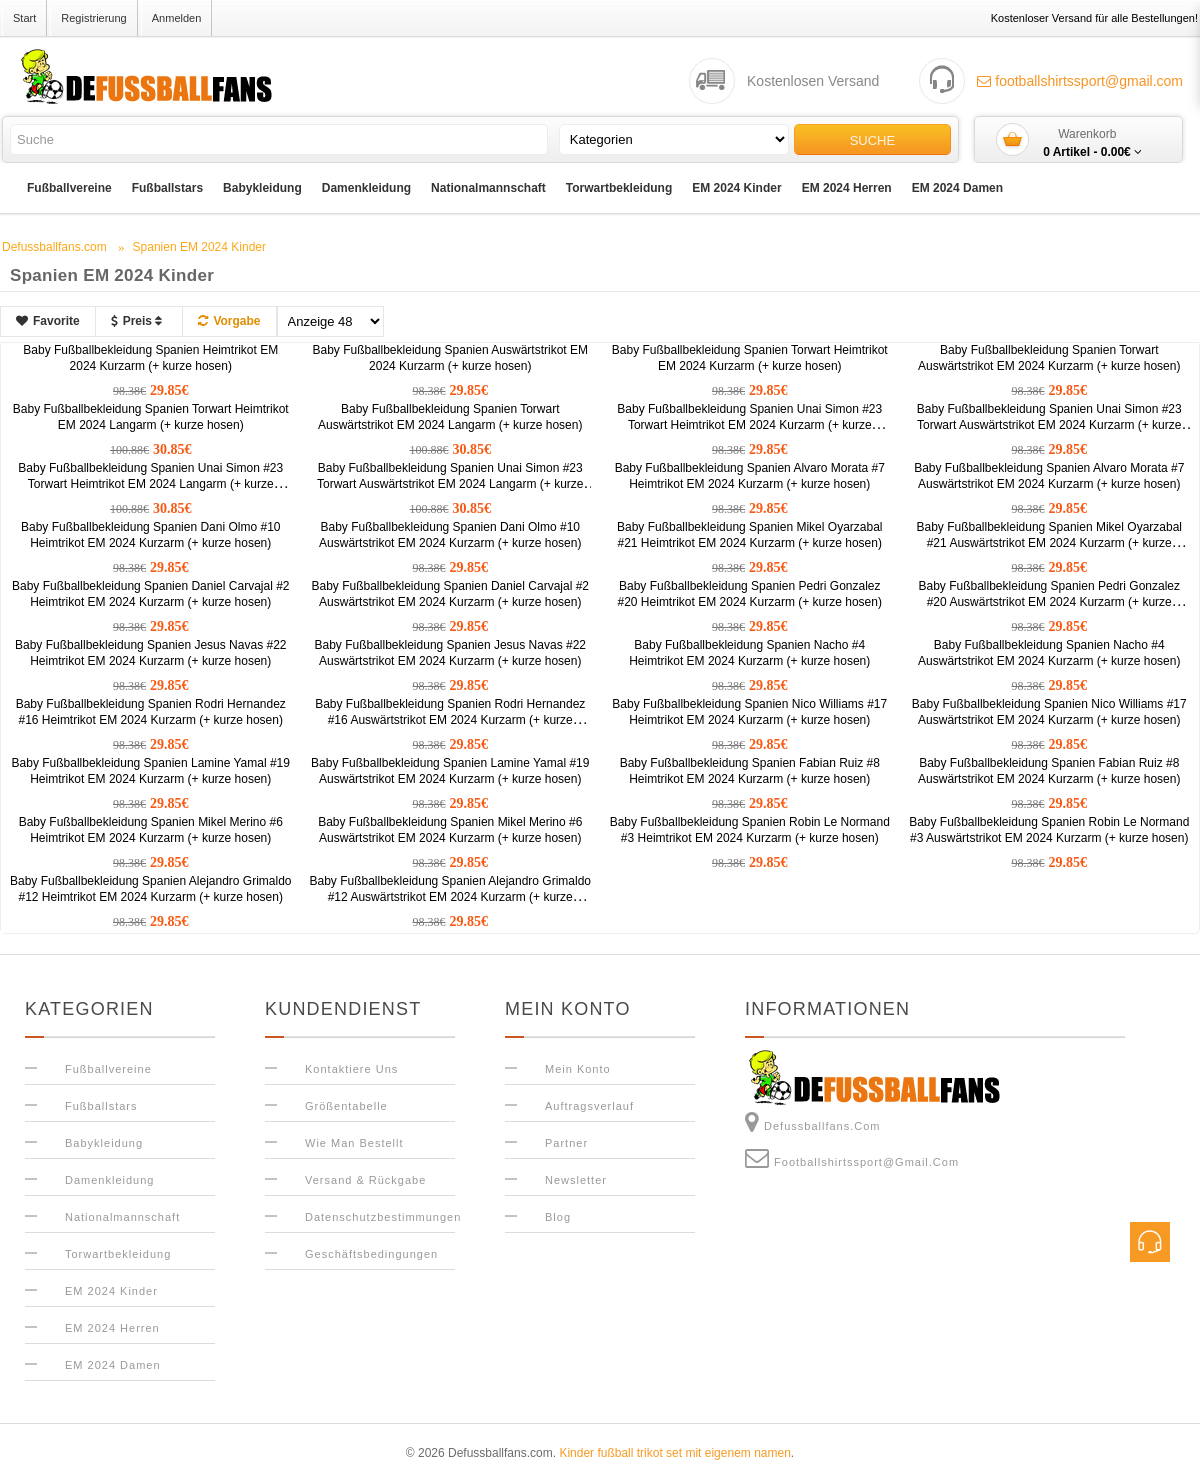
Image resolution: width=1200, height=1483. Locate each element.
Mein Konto (578, 1069)
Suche (873, 140)
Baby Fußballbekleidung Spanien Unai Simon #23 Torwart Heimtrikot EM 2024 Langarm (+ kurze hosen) (150, 484)
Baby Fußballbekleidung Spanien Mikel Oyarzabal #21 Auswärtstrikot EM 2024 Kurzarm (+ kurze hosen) (1049, 543)
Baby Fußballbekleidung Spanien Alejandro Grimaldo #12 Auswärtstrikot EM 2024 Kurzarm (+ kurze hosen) (451, 897)
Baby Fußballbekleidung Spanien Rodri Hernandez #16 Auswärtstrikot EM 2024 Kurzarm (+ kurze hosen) (450, 720)
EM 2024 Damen (957, 188)
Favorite (48, 321)
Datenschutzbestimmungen (383, 1217)
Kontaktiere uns (351, 1069)
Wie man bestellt (354, 1143)
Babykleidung (262, 188)
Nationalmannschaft (488, 188)
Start (24, 18)
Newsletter (576, 1180)
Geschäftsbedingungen (371, 1254)
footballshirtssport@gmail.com (1080, 81)
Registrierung (93, 18)
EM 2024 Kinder (736, 188)
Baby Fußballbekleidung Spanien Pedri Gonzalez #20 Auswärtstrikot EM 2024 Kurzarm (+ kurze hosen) (1050, 602)
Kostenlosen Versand (813, 81)
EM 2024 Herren (847, 188)
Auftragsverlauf (589, 1106)
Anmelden (177, 18)
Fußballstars (167, 188)
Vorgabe (229, 321)
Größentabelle (346, 1106)
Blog (558, 1217)
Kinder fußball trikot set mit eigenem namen (674, 1453)
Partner (566, 1143)
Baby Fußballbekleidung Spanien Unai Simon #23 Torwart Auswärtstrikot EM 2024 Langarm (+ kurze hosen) (450, 484)
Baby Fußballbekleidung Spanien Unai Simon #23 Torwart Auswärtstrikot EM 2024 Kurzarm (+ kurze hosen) (1049, 425)
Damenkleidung (366, 188)
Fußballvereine (69, 188)
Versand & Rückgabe (365, 1180)
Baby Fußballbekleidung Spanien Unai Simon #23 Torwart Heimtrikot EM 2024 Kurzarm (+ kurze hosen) (749, 425)
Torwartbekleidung (619, 188)
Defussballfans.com (813, 1122)
